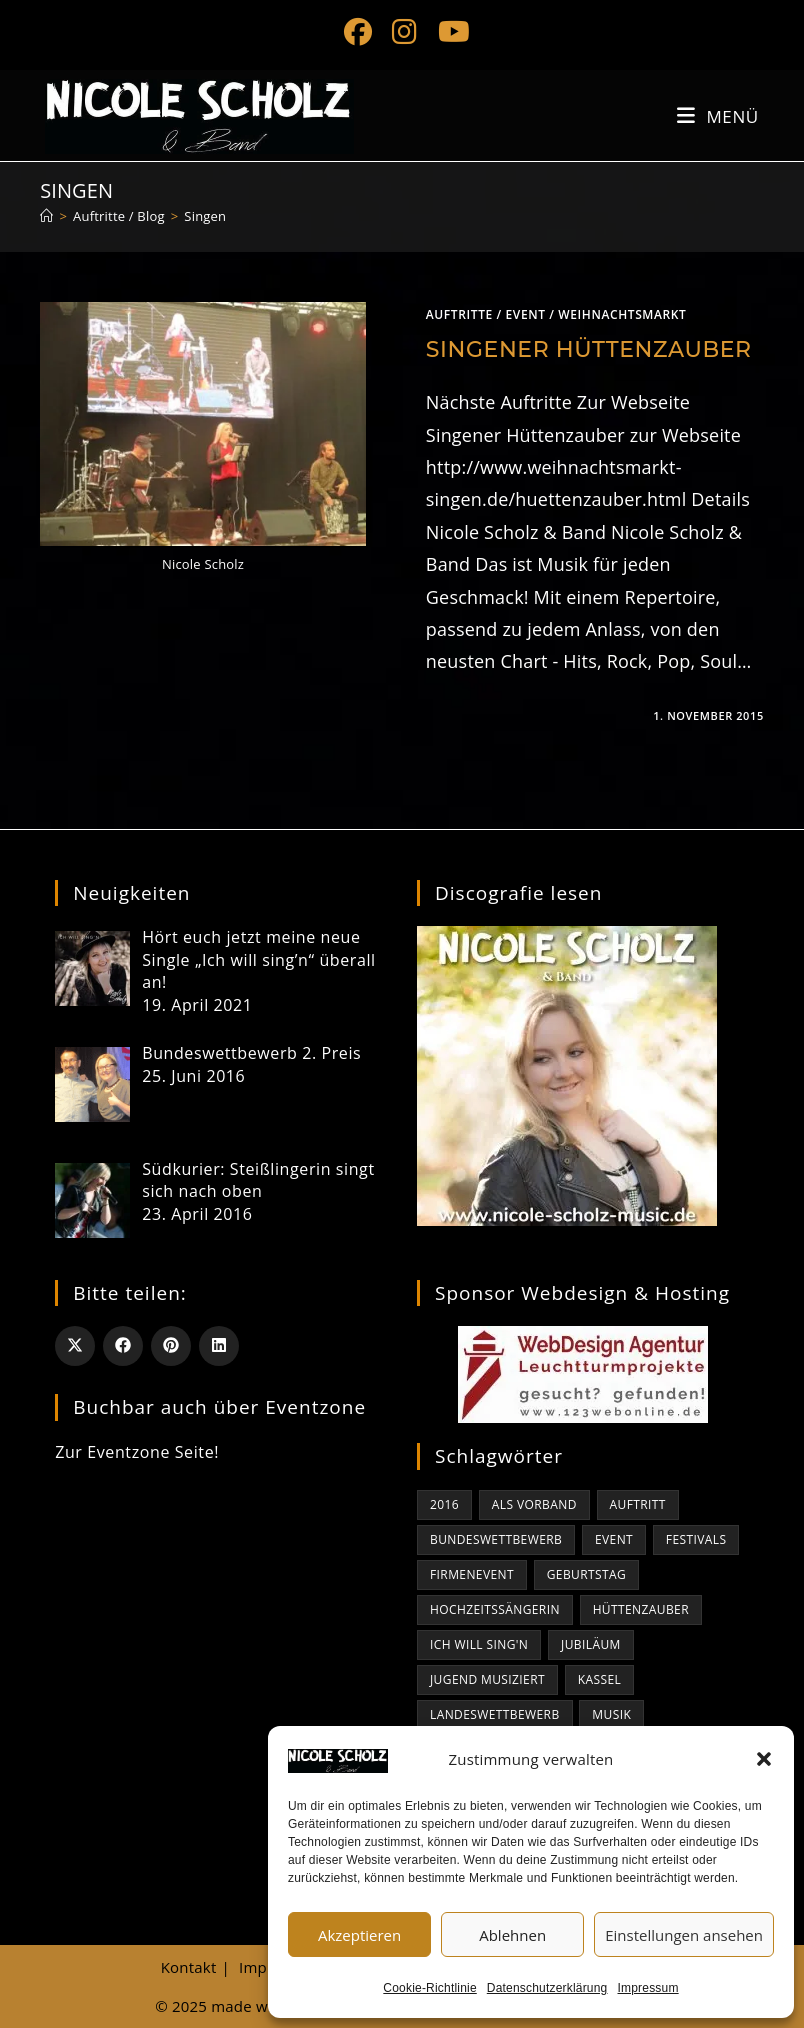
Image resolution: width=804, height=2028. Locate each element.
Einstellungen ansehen (684, 1935)
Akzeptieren (359, 1935)
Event (526, 314)
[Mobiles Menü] (718, 116)
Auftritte (459, 314)
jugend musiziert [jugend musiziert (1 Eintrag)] (487, 1679)
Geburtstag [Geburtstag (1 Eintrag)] (586, 1574)
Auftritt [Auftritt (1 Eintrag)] (638, 1504)
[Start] (46, 216)
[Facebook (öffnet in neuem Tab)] (358, 32)
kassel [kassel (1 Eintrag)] (599, 1679)
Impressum (648, 1988)
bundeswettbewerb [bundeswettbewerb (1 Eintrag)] (496, 1539)
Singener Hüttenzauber (589, 349)
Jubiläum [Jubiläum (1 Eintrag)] (591, 1644)
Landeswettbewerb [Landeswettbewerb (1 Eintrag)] (495, 1714)
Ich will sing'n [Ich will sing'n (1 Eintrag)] (479, 1644)
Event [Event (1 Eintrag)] (614, 1539)
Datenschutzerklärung (547, 1988)
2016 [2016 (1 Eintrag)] (444, 1504)
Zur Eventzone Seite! (137, 1452)
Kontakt (189, 1967)
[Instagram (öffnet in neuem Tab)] (404, 32)
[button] (764, 1759)
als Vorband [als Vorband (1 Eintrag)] (534, 1504)
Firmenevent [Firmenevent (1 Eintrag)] (472, 1574)
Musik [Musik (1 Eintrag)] (611, 1714)
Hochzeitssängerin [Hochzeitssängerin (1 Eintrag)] (495, 1609)
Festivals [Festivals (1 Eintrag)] (696, 1539)
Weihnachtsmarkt (622, 314)
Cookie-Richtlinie (429, 1988)
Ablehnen (512, 1935)
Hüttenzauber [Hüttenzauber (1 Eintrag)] (641, 1609)
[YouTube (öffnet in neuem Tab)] (449, 32)
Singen (205, 216)
